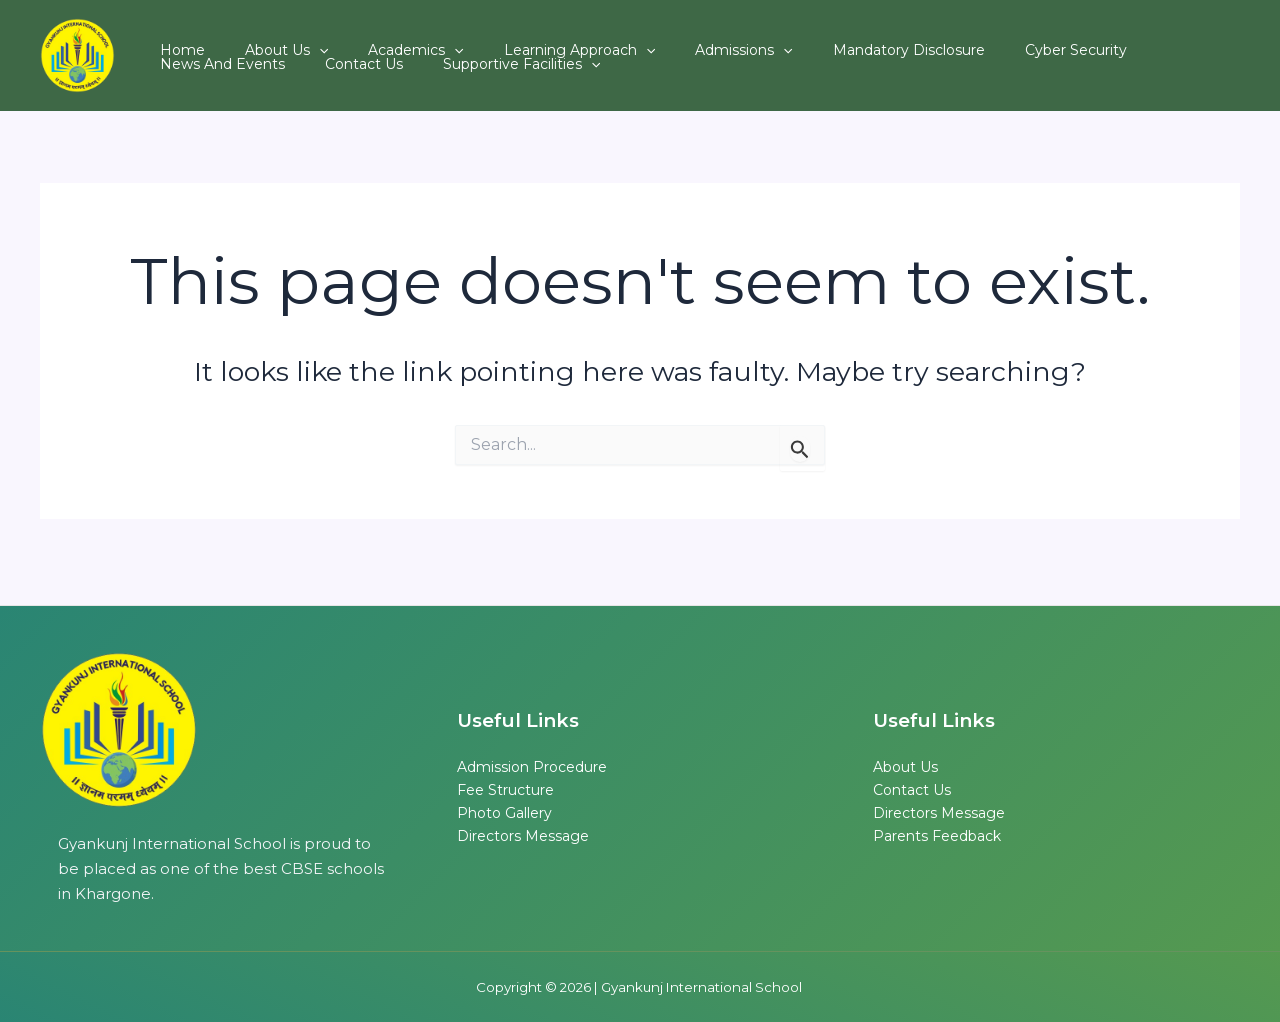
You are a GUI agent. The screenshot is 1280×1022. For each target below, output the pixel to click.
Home (172, 39)
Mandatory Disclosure (799, 39)
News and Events (1079, 39)
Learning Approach (509, 39)
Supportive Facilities (326, 73)
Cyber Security (946, 39)
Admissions (653, 39)
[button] (289, 39)
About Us (256, 39)
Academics (365, 39)
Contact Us (189, 73)
